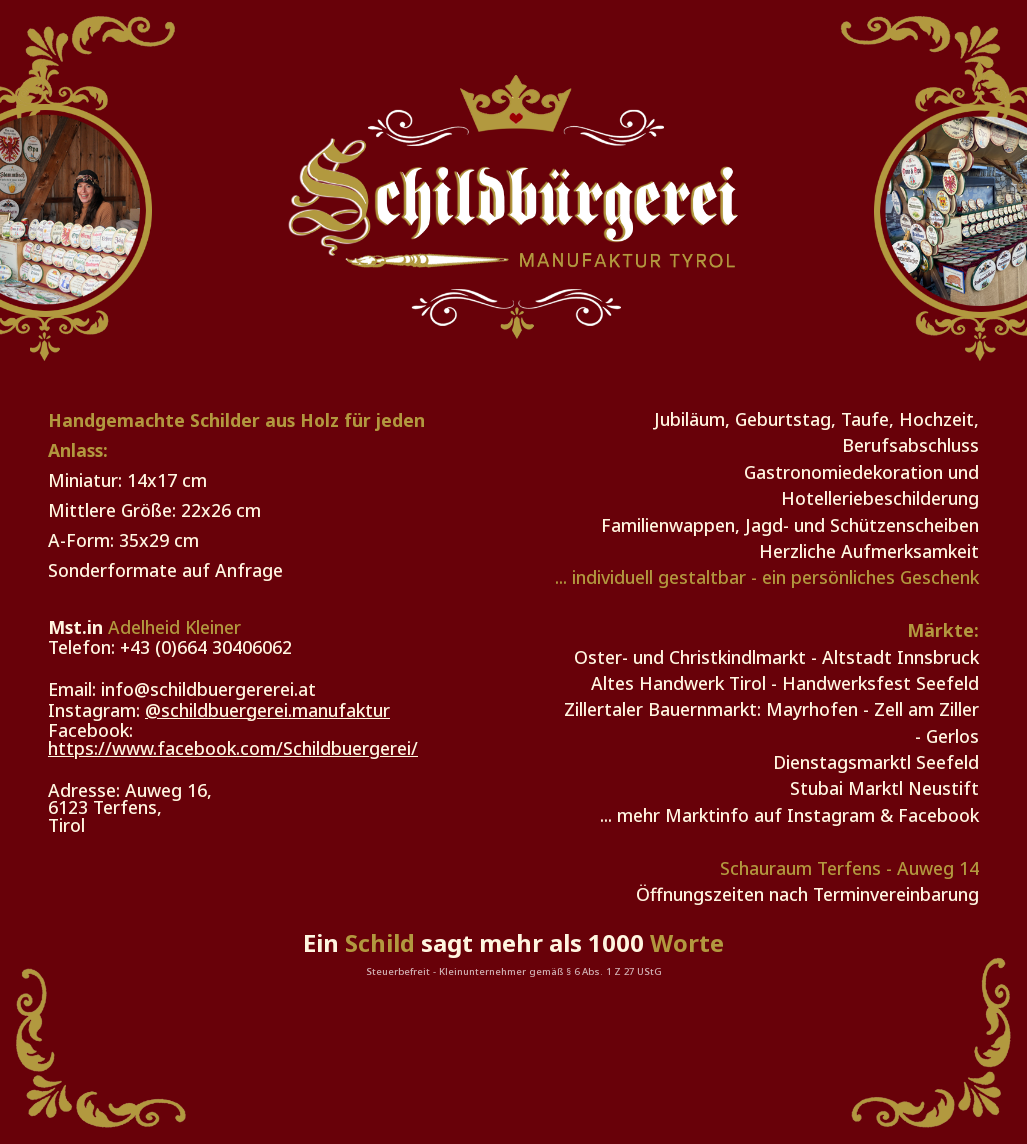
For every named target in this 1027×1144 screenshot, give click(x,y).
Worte (687, 942)
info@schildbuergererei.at (208, 689)
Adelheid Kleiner (174, 627)
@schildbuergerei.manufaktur (267, 710)
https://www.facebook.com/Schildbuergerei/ (233, 748)
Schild (380, 942)
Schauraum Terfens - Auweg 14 (849, 868)
